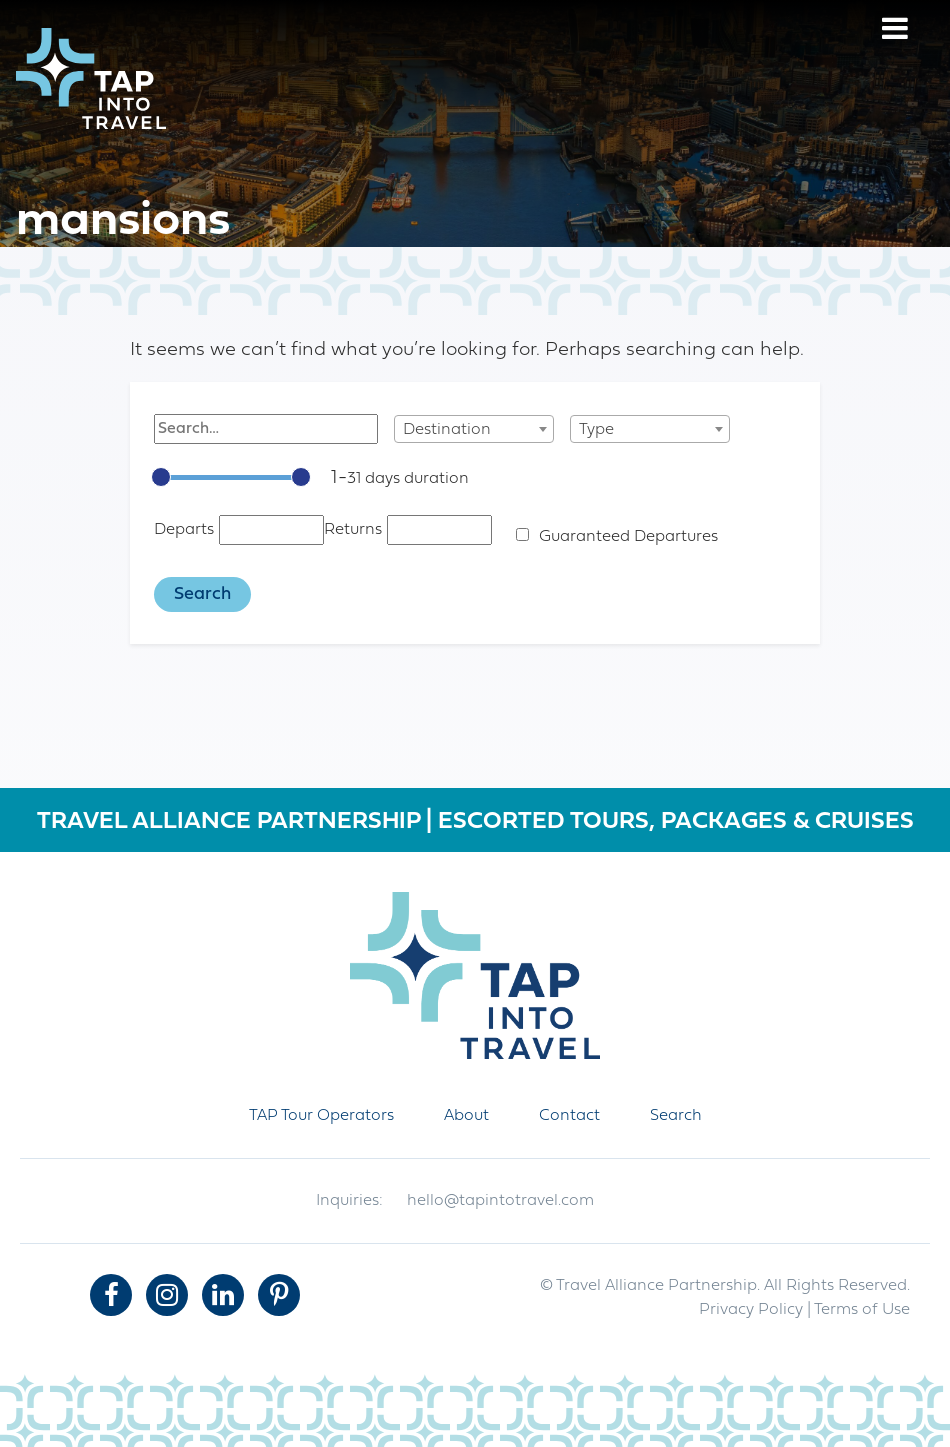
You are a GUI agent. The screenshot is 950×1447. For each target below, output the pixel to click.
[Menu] (895, 31)
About (466, 1116)
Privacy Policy (751, 1310)
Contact (569, 1116)
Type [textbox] (596, 430)
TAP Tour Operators (321, 1116)
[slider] (161, 477)
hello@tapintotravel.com (500, 1201)
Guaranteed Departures (628, 537)
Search (676, 1116)
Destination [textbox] (447, 430)
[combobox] (474, 429)
